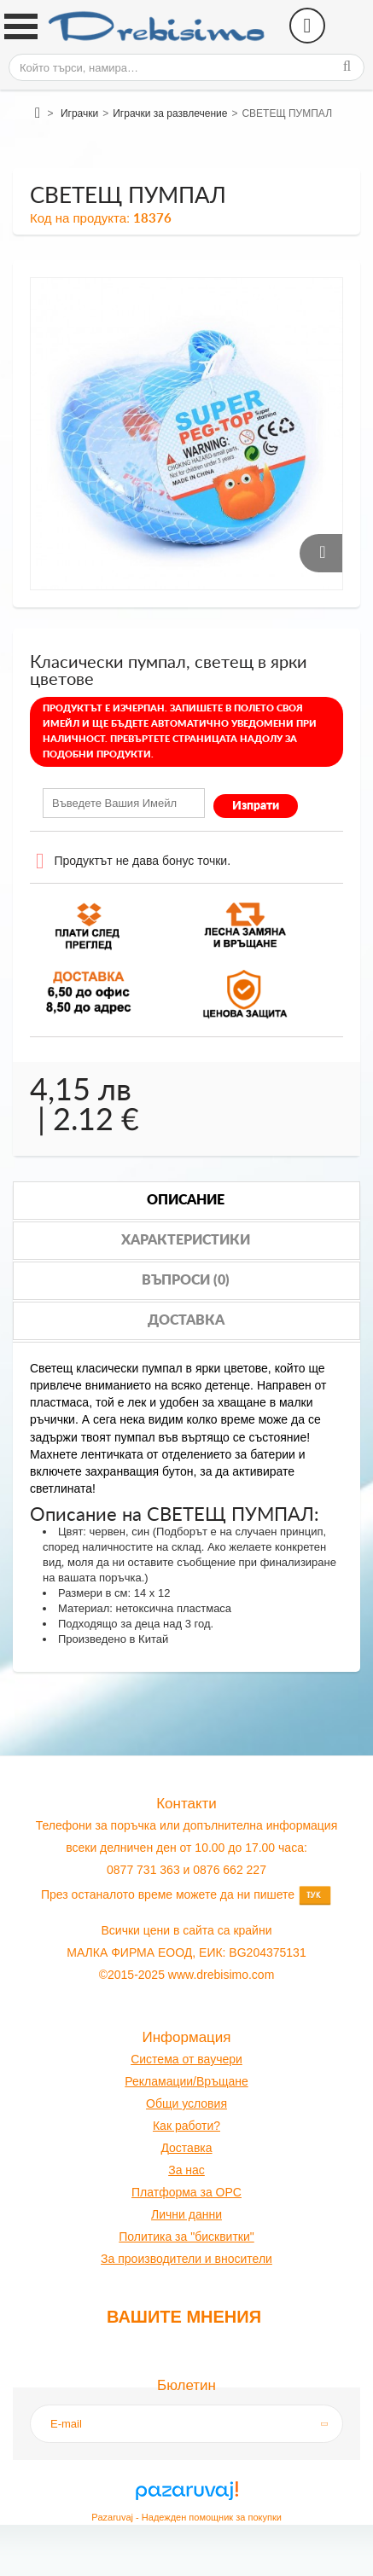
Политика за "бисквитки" (186, 2236)
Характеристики (185, 1240)
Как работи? (186, 2125)
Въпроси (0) (186, 1280)
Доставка (186, 1320)
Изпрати (255, 806)
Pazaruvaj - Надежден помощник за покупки (186, 2517)
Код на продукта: (80, 218)
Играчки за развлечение (170, 113)
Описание (185, 1200)
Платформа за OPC (186, 2192)
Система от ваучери (186, 2059)
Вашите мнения (184, 2316)
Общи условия (186, 2103)
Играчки (79, 113)
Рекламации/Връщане (186, 2081)
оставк (187, 2148)
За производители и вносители (186, 2259)
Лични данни (186, 2214)
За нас (186, 2170)
